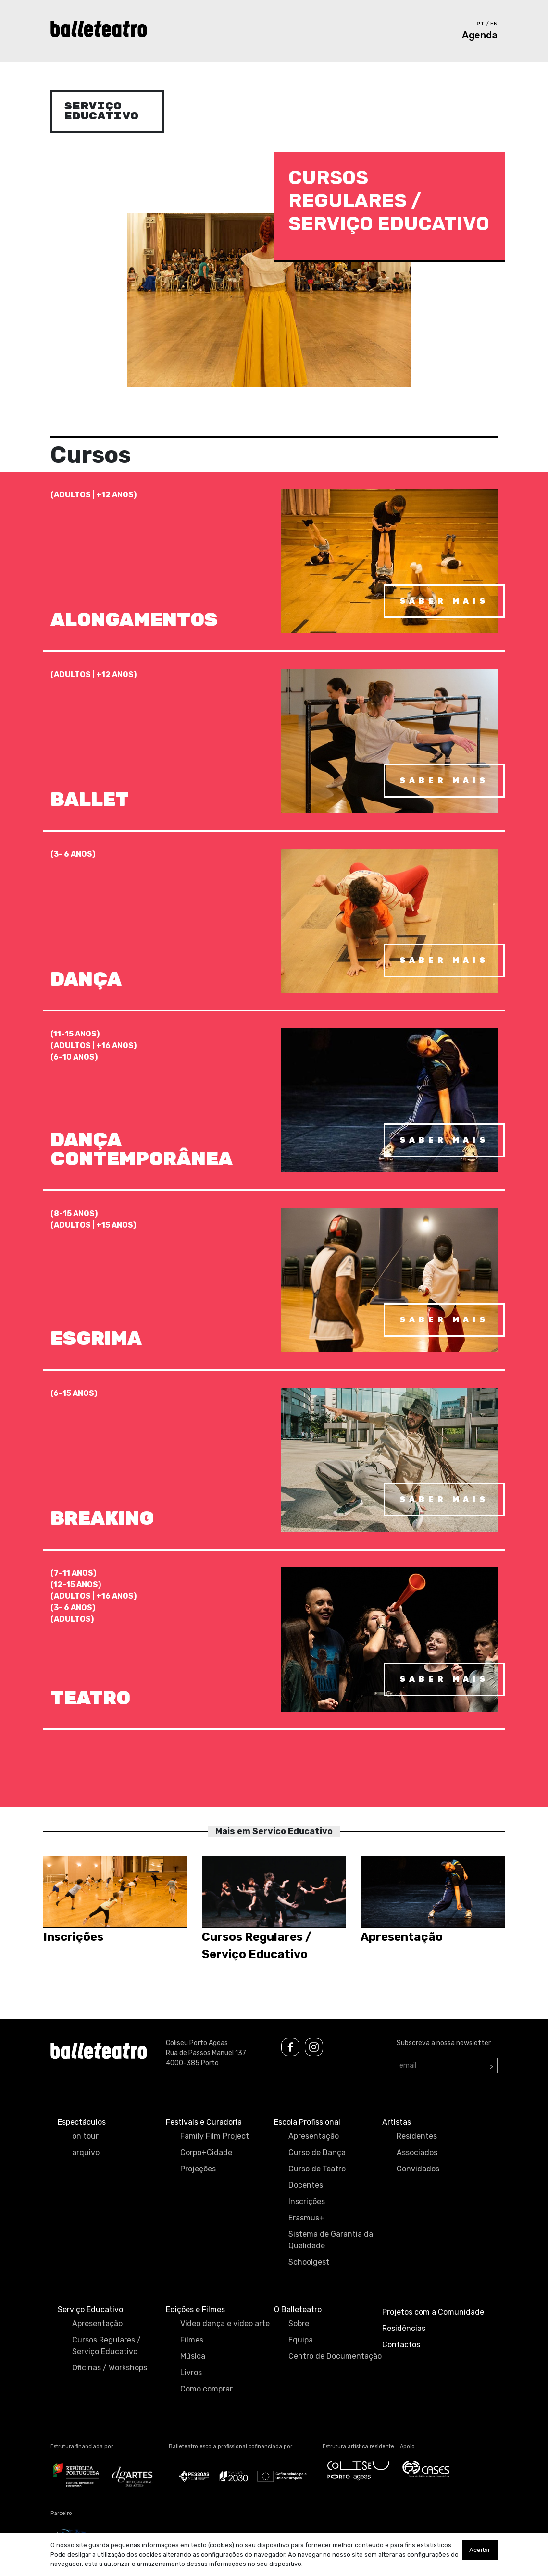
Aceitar (479, 2549)
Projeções (198, 2168)
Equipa (300, 2339)
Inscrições (306, 2201)
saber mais (444, 600)
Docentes (305, 2185)
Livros (191, 2372)
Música (192, 2356)
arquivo (86, 2152)
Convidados (418, 2168)
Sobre (298, 2323)
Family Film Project (214, 2136)
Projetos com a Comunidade (433, 2312)
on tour (85, 2136)
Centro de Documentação (335, 2356)
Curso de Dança (317, 2152)
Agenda (480, 35)
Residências (403, 2328)
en (494, 23)
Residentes (417, 2136)
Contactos (401, 2344)
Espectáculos (82, 2122)
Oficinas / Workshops (109, 2367)
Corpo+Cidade (206, 2152)
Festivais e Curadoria (204, 2122)
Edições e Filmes (195, 2309)
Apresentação (313, 2136)
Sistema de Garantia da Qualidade (330, 2240)
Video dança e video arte (225, 2323)
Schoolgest (308, 2262)
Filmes (191, 2339)
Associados (417, 2152)
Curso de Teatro (317, 2168)
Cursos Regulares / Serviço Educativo (106, 2345)
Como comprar (206, 2388)
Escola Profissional (307, 2122)
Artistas (396, 2122)
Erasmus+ (306, 2217)
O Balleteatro (298, 2309)
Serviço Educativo (90, 2309)
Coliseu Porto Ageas (197, 2043)
